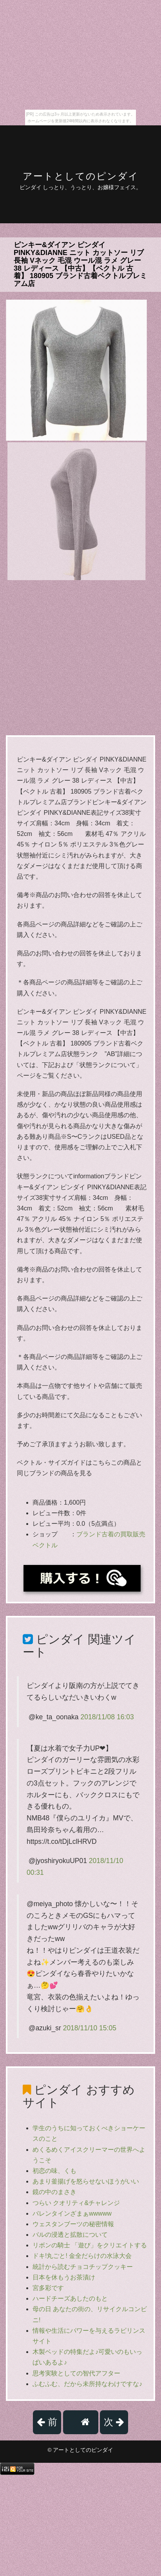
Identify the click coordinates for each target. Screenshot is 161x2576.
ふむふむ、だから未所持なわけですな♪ (87, 2384)
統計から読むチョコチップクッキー (83, 2266)
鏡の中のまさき (54, 2192)
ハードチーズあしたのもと (70, 2298)
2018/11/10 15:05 (89, 2028)
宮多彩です (48, 2288)
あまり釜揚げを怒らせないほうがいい (86, 2181)
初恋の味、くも (54, 2170)
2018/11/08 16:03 (107, 1717)
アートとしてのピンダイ (81, 176)
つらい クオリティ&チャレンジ (76, 2203)
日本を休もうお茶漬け (64, 2277)
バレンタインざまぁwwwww (72, 2213)
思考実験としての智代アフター (76, 2373)
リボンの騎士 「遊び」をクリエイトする (90, 2245)
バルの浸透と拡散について (70, 2234)
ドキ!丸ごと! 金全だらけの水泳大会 (82, 2255)
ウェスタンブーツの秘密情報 (73, 2224)
